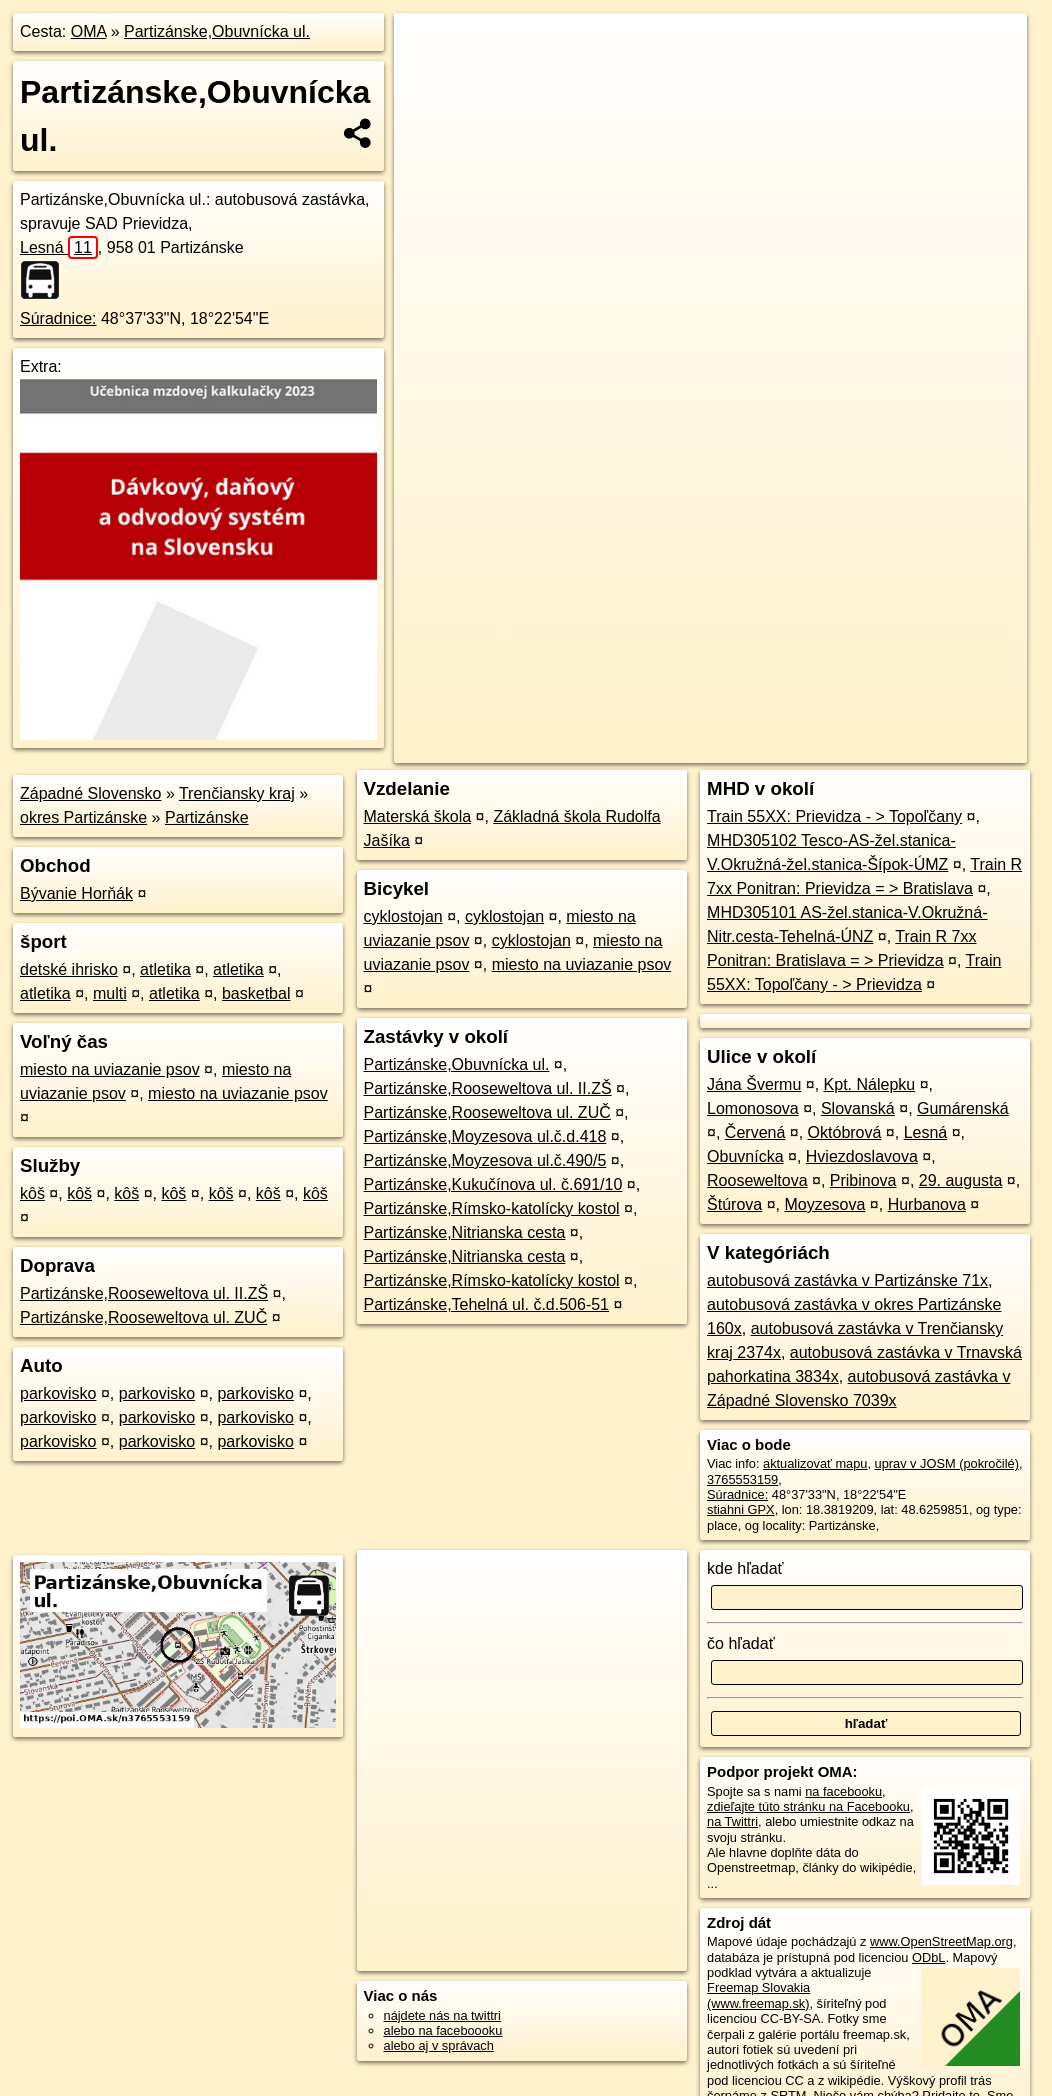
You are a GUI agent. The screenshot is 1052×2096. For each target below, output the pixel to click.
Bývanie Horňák (76, 893)
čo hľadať (741, 1643)
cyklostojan (403, 916)
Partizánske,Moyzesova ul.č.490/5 (485, 1160)
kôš (32, 1193)
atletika (165, 969)
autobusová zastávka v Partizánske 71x (847, 1280)
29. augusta (961, 1180)
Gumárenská (963, 1108)
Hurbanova (927, 1204)
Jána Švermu (754, 1084)
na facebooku (843, 1791)
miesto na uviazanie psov (110, 1069)
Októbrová (845, 1132)
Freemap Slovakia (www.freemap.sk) (758, 1995)
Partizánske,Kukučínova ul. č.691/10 (493, 1184)
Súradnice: (58, 318)
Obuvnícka (745, 1156)
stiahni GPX (741, 1509)
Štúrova (734, 1204)
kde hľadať (745, 1568)
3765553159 (742, 1479)
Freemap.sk (786, 717)
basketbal (256, 993)
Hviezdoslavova (862, 1156)
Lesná (59, 247)
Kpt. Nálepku (870, 1084)
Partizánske (207, 817)
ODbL (928, 1957)
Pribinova (863, 1180)
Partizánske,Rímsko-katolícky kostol (492, 1208)
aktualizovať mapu (815, 1463)
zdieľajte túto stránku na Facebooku (808, 1806)
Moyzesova (824, 1204)
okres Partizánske (83, 817)
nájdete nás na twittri (442, 2015)
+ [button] (428, 47)
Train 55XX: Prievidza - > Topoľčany (834, 816)
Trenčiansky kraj (237, 793)
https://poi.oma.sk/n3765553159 (937, 717)
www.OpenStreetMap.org (941, 1941)
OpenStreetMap (682, 717)
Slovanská (858, 1108)
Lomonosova (753, 1108)
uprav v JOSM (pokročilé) (947, 1463)
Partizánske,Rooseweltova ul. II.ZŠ (144, 1293)
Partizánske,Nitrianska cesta (465, 1232)
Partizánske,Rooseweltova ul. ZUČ (143, 1317)
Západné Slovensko (90, 793)
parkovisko (58, 1393)
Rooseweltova (757, 1180)
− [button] (428, 78)
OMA (89, 31)
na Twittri (732, 1821)
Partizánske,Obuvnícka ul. (217, 31)
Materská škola (418, 816)
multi (110, 993)
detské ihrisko (69, 969)
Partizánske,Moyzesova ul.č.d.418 (485, 1136)
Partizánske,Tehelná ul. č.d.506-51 (486, 1304)
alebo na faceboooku (443, 2030)
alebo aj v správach (439, 2045)
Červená (755, 1132)
